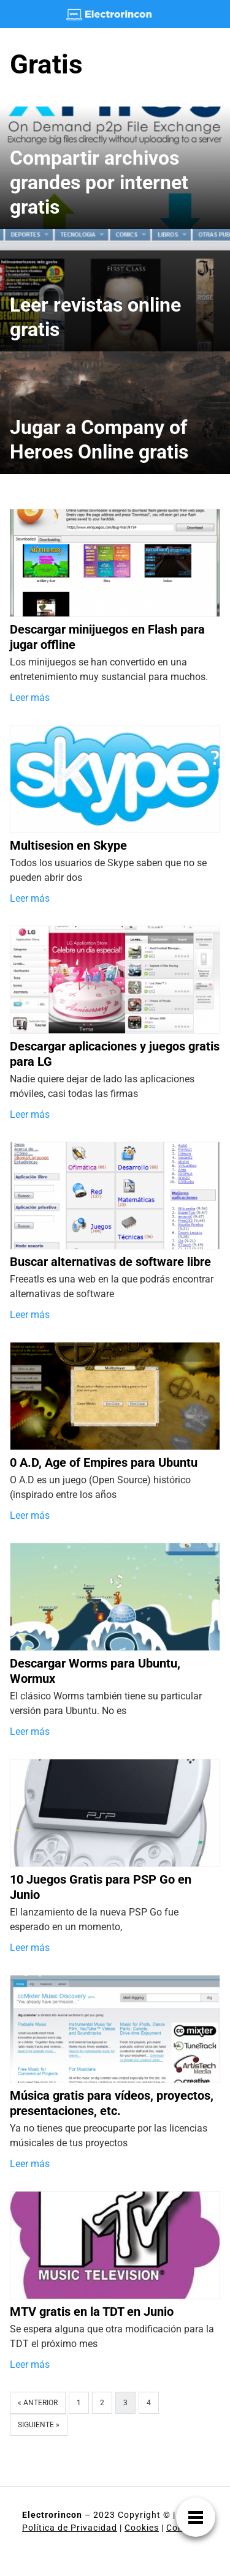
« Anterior (38, 2402)
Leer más (30, 697)
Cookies (142, 2528)
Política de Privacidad (69, 2528)
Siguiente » (38, 2425)
